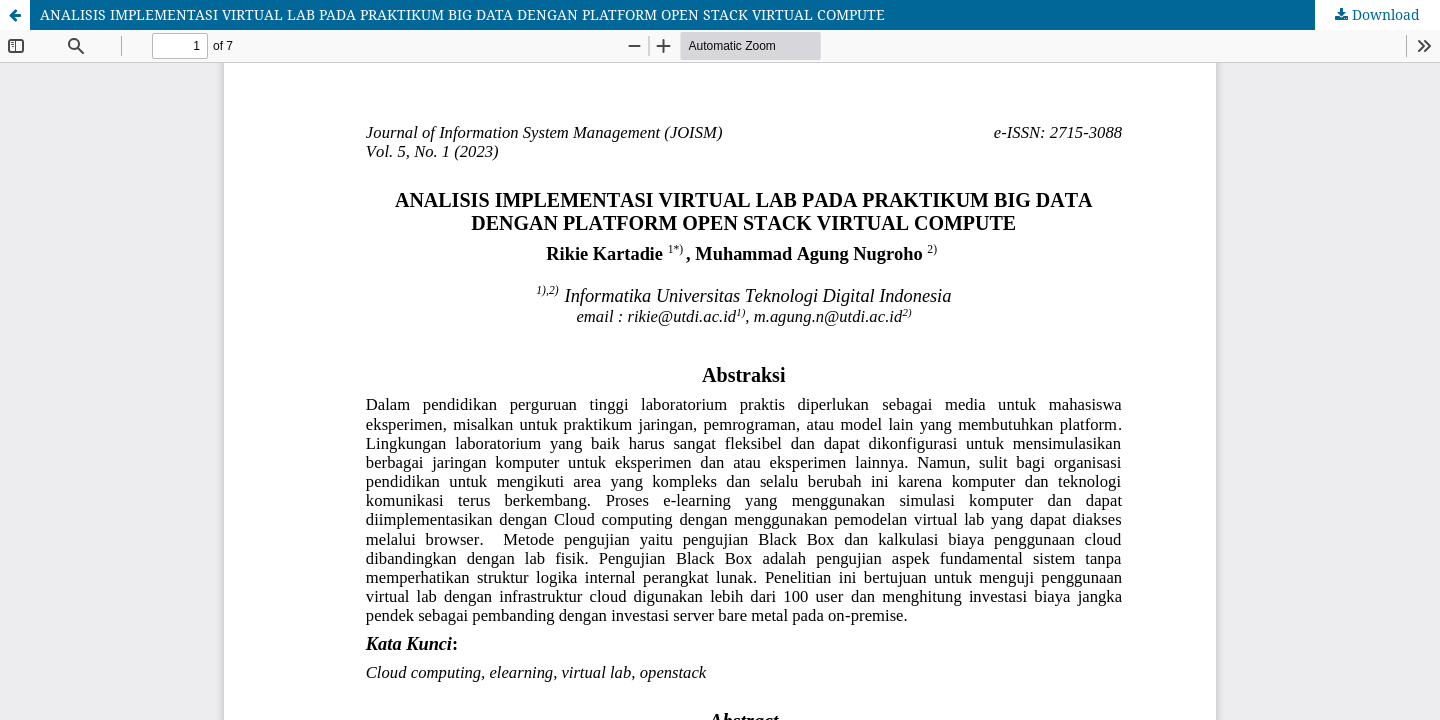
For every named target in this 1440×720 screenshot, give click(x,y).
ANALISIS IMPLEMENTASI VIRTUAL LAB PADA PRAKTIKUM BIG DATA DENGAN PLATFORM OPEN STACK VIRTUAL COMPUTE (462, 14)
